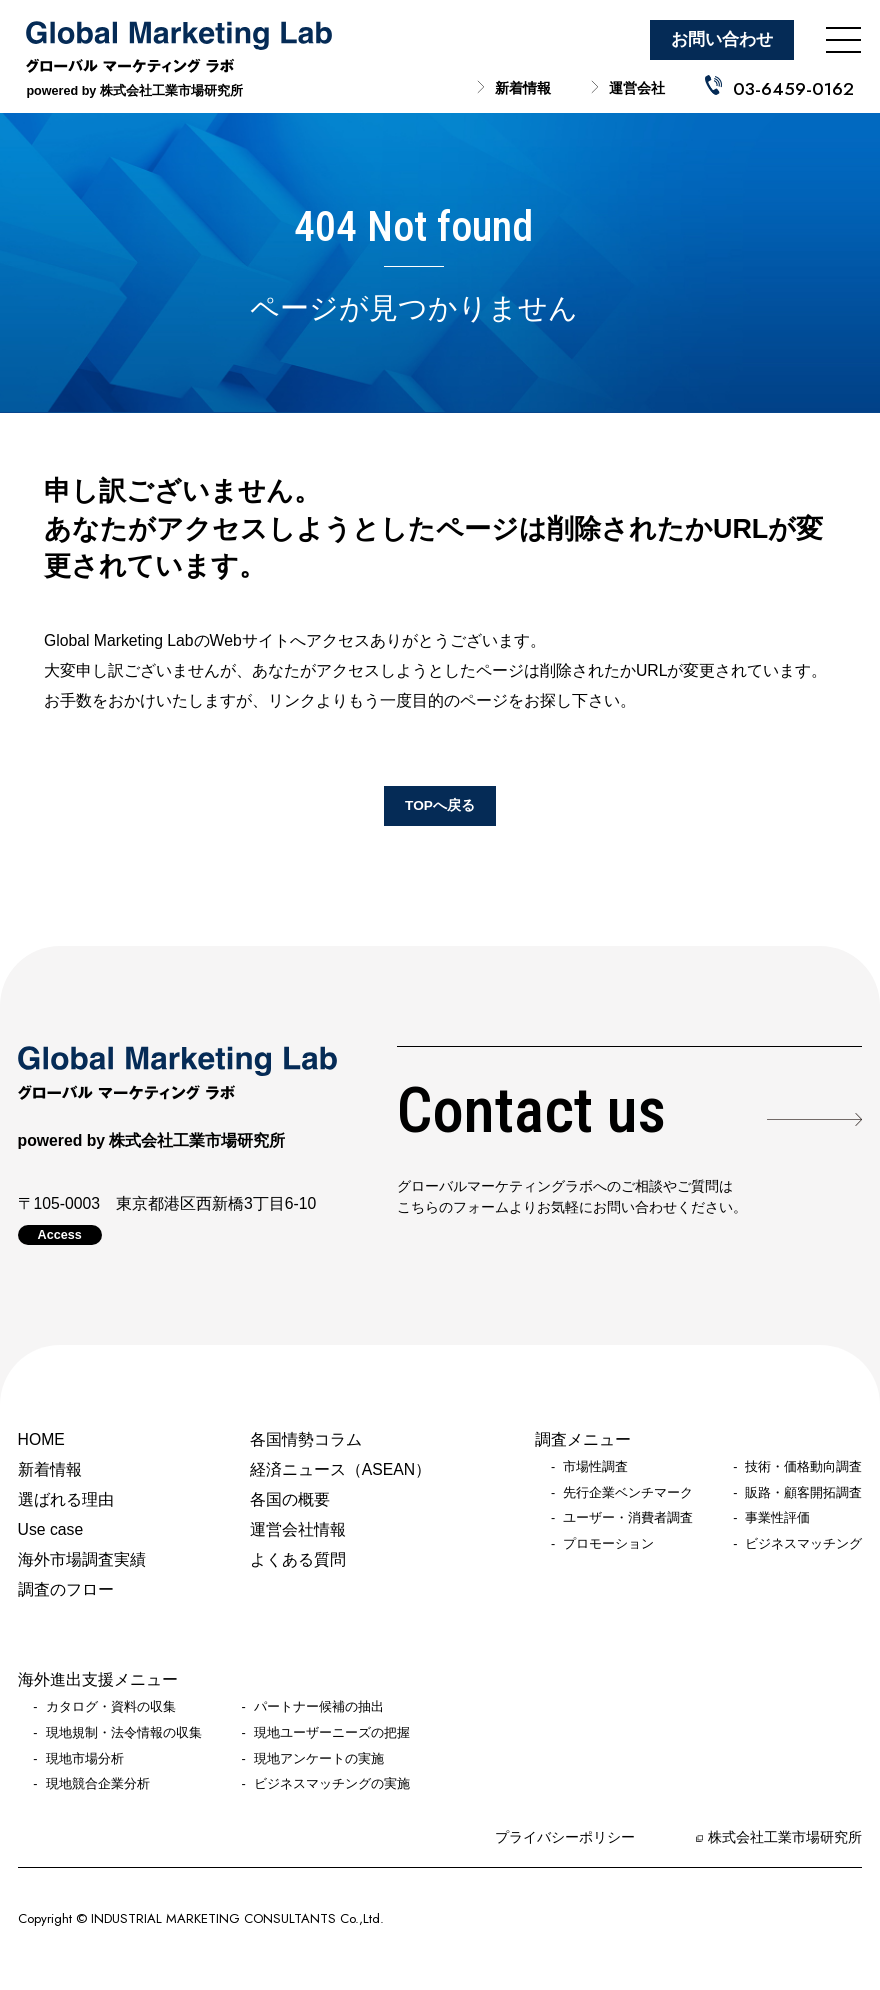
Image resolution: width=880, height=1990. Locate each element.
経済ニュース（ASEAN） (340, 1469)
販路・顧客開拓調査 (803, 1493)
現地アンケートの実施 (319, 1759)
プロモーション (608, 1544)
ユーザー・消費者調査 (628, 1518)
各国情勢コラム (306, 1439)
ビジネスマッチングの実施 (332, 1784)
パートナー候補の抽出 (319, 1707)
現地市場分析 (85, 1759)
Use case (51, 1529)
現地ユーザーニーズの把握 (332, 1733)
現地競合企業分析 (98, 1784)
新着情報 (523, 88)
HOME (41, 1439)
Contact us (531, 1111)
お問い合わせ (722, 39)
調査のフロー (66, 1589)
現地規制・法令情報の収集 (124, 1733)
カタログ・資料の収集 (111, 1707)
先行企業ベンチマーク (628, 1493)
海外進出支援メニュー (98, 1679)
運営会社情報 (298, 1529)
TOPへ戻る (440, 805)
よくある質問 (298, 1559)
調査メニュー (583, 1439)
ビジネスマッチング (803, 1544)
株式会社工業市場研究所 (785, 1837)
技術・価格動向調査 (803, 1467)
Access (60, 1235)
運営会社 (637, 88)
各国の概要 (290, 1499)
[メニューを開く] (843, 39)
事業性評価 (777, 1518)
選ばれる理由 (66, 1499)
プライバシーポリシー (565, 1837)
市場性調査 (595, 1467)
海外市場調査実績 (82, 1559)
